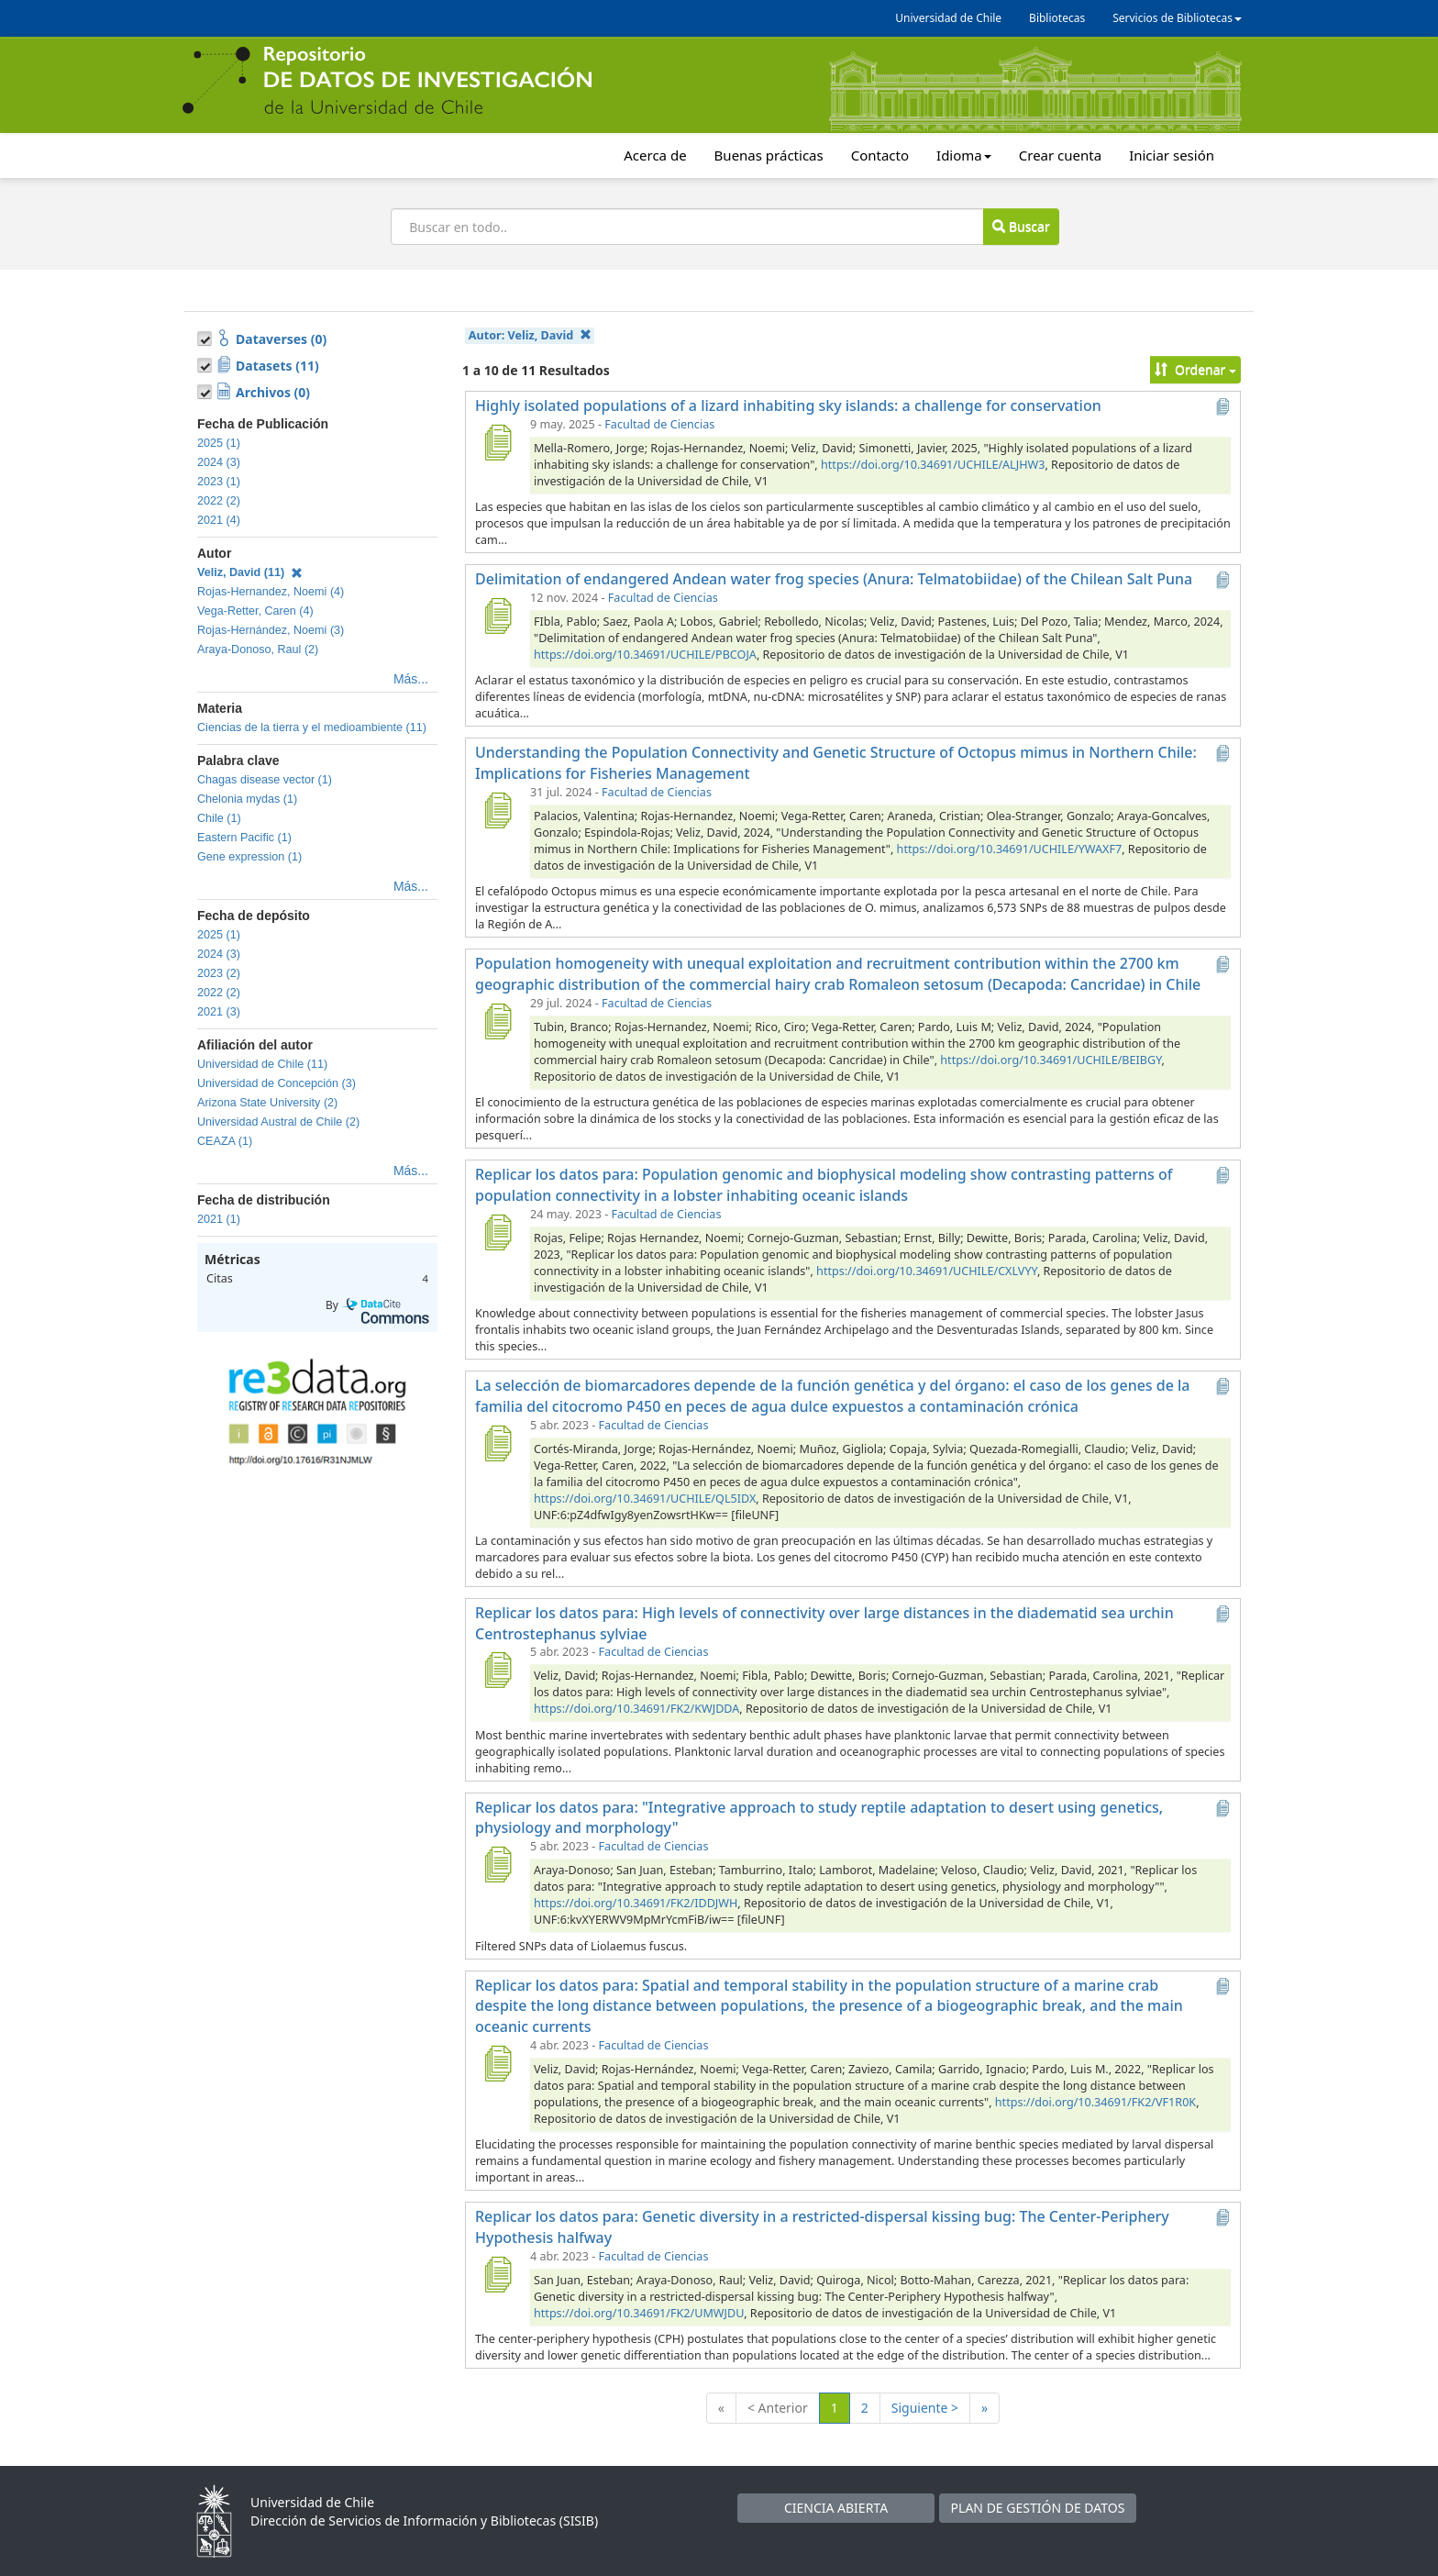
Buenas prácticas (769, 155)
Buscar (1020, 226)
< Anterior (777, 2407)
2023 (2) (218, 973)
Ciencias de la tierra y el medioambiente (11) (311, 727)
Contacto (880, 155)
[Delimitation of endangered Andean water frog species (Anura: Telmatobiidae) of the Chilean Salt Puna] (497, 616)
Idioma (963, 155)
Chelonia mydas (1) (247, 799)
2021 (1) (218, 1219)
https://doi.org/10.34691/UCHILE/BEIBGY (1050, 1060)
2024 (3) (218, 462)
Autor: (530, 335)
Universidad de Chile (948, 18)
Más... (410, 679)
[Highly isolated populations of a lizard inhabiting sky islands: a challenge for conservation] (497, 442)
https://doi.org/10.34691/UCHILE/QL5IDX (645, 1498)
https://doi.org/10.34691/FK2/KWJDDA (636, 1708)
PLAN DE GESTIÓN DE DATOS (1038, 2507)
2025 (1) (218, 443)
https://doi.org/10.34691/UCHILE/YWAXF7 (1010, 849)
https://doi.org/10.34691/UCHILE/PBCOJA (645, 654)
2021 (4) (218, 520)
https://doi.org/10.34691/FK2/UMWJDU (639, 2313)
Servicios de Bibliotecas (1177, 18)
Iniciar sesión (1171, 155)
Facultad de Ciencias (659, 424)
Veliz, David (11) (250, 572)
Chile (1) (219, 818)
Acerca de (655, 155)
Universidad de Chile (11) (262, 1064)
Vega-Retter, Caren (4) (255, 611)
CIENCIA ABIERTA (836, 2507)
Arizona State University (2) (267, 1102)
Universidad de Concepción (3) (276, 1083)
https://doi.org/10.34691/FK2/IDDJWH (635, 1903)
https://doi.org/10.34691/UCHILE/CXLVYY (926, 1271)
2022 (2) (218, 500)
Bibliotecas (1057, 18)
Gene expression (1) (249, 856)
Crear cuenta (1060, 155)
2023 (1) (218, 481)
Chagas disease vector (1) (264, 779)
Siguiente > (924, 2407)
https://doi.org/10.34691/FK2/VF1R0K (1095, 2102)
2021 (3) (218, 1011)
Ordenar (1195, 369)
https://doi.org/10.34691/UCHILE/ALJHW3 (933, 464)
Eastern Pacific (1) (244, 837)
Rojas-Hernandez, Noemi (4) (270, 591)
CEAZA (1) (224, 1141)
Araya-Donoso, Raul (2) (257, 649)
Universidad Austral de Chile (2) (278, 1122)
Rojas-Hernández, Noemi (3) (270, 630)
